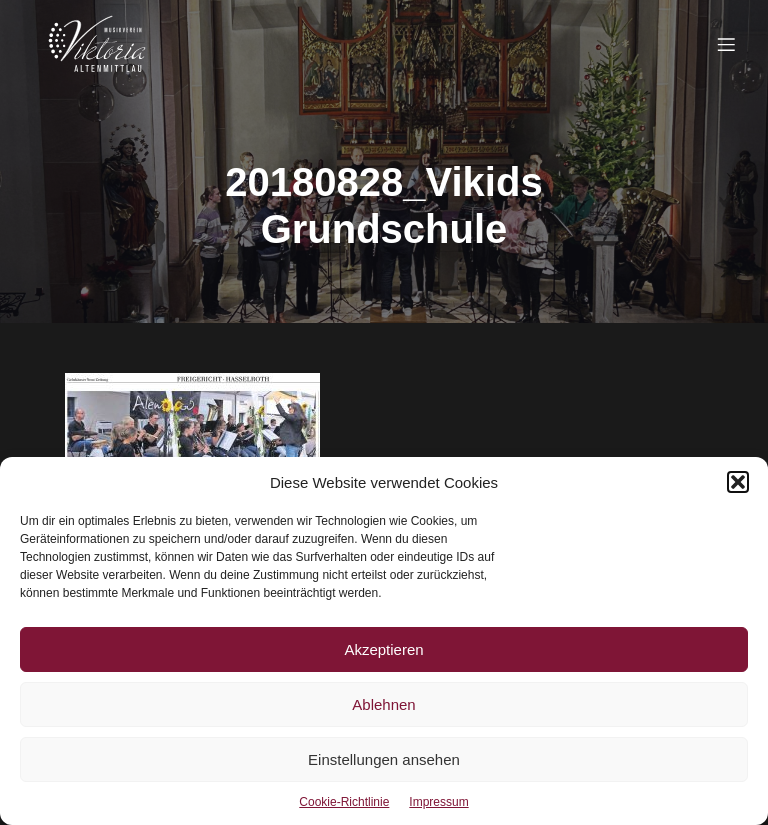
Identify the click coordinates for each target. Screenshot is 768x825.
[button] (738, 482)
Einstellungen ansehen (384, 759)
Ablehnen (383, 704)
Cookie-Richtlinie (344, 802)
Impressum (438, 802)
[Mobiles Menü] (726, 44)
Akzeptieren (383, 649)
